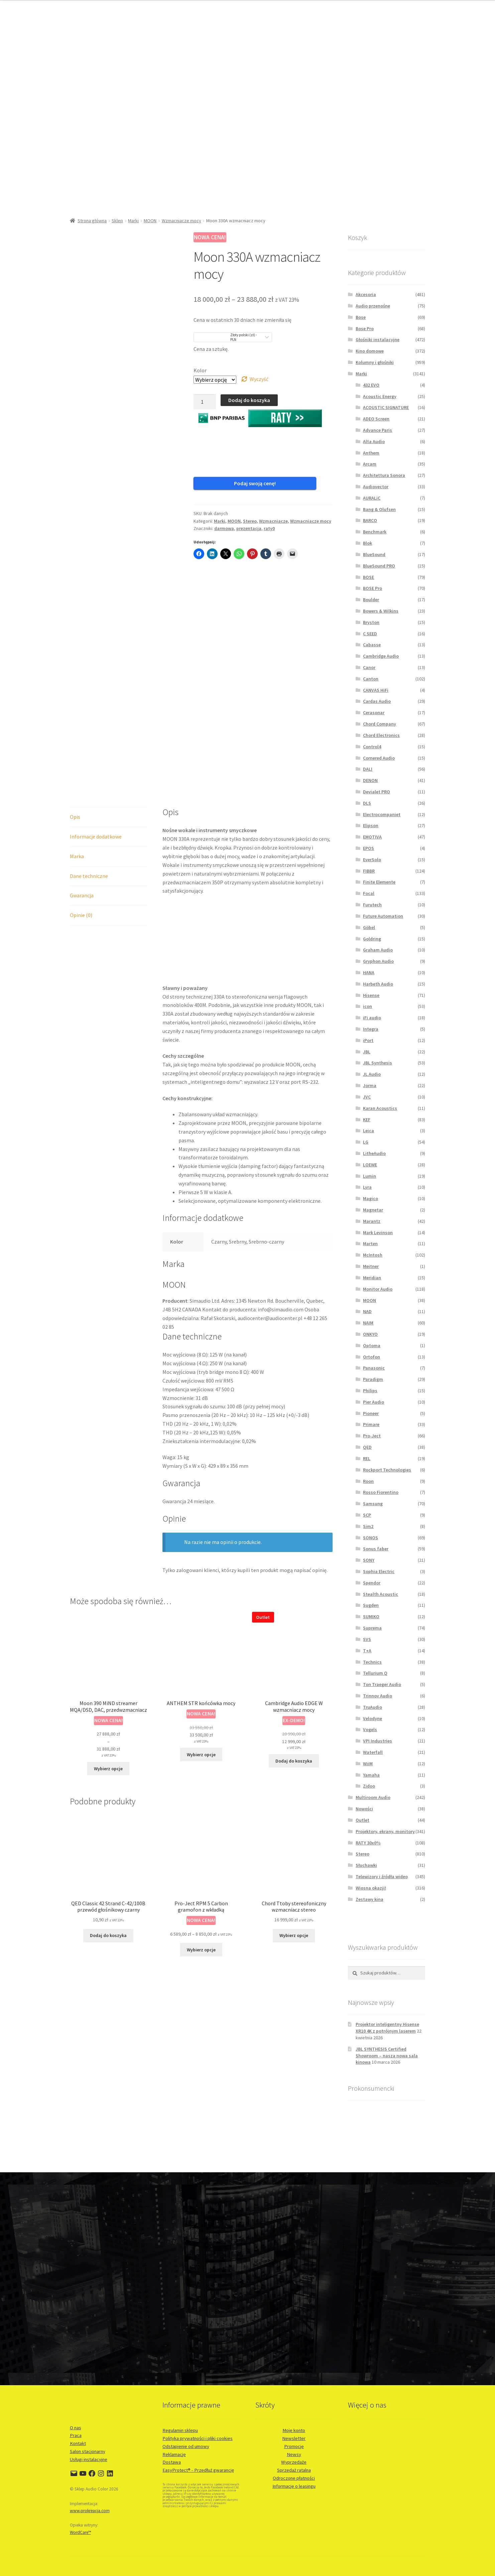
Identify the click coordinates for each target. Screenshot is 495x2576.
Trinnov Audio (377, 1696)
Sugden (371, 1605)
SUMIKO (371, 1617)
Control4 (372, 747)
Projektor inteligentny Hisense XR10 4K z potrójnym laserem (387, 2027)
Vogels (370, 1729)
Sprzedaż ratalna (294, 2470)
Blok (367, 543)
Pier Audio (373, 1402)
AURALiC (371, 498)
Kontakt (78, 2443)
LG (365, 1142)
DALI (367, 769)
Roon (368, 1481)
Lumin (369, 1176)
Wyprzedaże (293, 2462)
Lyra (367, 1187)
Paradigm (373, 1379)
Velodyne (372, 1718)
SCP (367, 1515)
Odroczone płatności (294, 2478)
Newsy (294, 2454)
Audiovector (375, 487)
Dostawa (171, 2462)
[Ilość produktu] (205, 402)
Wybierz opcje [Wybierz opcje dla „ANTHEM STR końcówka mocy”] (201, 1631)
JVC (367, 1097)
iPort (368, 1040)
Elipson (370, 825)
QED (367, 1447)
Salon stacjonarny (87, 2451)
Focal (368, 893)
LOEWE (370, 1165)
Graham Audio (378, 950)
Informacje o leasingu (294, 2486)
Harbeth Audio (378, 984)
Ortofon (371, 1357)
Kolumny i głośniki (375, 362)
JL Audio (372, 1074)
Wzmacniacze (273, 512)
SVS (367, 1639)
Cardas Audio (377, 701)
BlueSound (374, 554)
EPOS (368, 848)
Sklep (117, 221)
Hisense (371, 995)
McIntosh (372, 1255)
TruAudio (372, 1707)
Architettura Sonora (384, 475)
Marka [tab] (77, 733)
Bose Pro (365, 329)
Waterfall (373, 1752)
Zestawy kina (369, 1899)
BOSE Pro (372, 588)
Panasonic (374, 1368)
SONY (368, 1560)
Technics (372, 1662)
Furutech (372, 905)
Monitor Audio (377, 1289)
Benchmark (374, 532)
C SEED (370, 634)
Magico (370, 1198)
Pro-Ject (372, 1436)
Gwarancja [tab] (82, 772)
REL (366, 1458)
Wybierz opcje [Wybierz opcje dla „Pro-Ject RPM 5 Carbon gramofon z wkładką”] (201, 1826)
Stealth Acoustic (380, 1594)
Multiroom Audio (373, 1797)
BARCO (370, 520)
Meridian (372, 1278)
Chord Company (379, 724)
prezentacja (248, 520)
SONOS (370, 1538)
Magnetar (373, 1210)
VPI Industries (377, 1741)
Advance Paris (377, 430)
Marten (370, 1244)
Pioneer (371, 1413)
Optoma (371, 1345)
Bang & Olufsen (379, 509)
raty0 (269, 520)
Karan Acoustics (380, 1108)
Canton (370, 679)
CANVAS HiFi (375, 690)
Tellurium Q (375, 1673)
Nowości (364, 1809)
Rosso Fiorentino (380, 1492)
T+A (367, 1651)
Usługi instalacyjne (88, 2459)
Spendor (371, 1583)
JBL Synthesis (377, 1063)
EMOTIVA (372, 837)
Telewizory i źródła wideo (382, 1877)
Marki (133, 221)
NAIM (368, 1323)
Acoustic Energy (379, 396)
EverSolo (372, 860)
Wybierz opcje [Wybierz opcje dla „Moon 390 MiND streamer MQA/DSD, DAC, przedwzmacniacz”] (108, 1645)
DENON (370, 780)
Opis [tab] (75, 693)
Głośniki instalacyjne (377, 340)
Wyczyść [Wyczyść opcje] (259, 379)
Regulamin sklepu (180, 2430)
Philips (370, 1391)
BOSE (368, 577)
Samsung (373, 1504)
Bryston (371, 622)
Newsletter (293, 2438)
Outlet (362, 1820)
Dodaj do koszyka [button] (293, 1638)
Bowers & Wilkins (380, 611)
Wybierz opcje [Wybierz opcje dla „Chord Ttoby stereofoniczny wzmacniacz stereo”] (293, 1812)
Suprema (372, 1628)
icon (367, 1006)
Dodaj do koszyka (249, 400)
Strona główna (92, 221)
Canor (369, 667)
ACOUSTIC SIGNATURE (386, 407)
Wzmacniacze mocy (181, 221)
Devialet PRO (376, 792)
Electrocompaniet (381, 814)
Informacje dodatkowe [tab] (96, 713)
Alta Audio (374, 441)
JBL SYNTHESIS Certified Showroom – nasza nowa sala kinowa (387, 2055)
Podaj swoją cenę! (226, 483)
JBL (366, 1052)
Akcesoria (366, 294)
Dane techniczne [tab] (89, 752)
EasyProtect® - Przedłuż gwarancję (198, 2470)
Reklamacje (174, 2454)
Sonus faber (375, 1549)
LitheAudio (374, 1153)
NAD (367, 1311)
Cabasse (372, 645)
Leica (368, 1131)
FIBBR (369, 871)
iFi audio (372, 1018)
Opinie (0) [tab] (81, 791)
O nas (75, 2428)
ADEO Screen (376, 419)
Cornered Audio (379, 758)
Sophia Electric (378, 1571)
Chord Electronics (381, 735)
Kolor (200, 370)
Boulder (371, 600)
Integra (370, 1029)
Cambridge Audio (381, 656)
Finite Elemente (379, 882)
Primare (371, 1424)
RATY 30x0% (368, 1843)
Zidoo (369, 1786)
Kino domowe (370, 351)
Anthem (371, 453)
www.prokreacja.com (90, 2511)
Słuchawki (366, 1865)
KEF (366, 1120)
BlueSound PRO (379, 566)
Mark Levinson (378, 1233)
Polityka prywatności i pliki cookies (197, 2438)
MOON (150, 221)
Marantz (371, 1221)
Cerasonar (373, 713)
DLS (367, 803)
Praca (76, 2435)
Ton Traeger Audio (382, 1684)
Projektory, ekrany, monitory (385, 1831)
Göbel (369, 927)
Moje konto (293, 2430)
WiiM (368, 1764)
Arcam (369, 464)
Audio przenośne (373, 306)
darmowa (224, 520)
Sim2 (368, 1526)
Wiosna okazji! (371, 1888)
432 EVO (371, 385)
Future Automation (383, 916)
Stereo (250, 512)
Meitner (371, 1266)
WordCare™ (80, 2532)
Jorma (369, 1085)
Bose (361, 317)
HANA (368, 973)
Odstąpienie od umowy (185, 2446)
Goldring (372, 939)
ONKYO (370, 1334)
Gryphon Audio (378, 961)
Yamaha (371, 1775)
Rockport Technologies (387, 1470)
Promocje (294, 2446)
